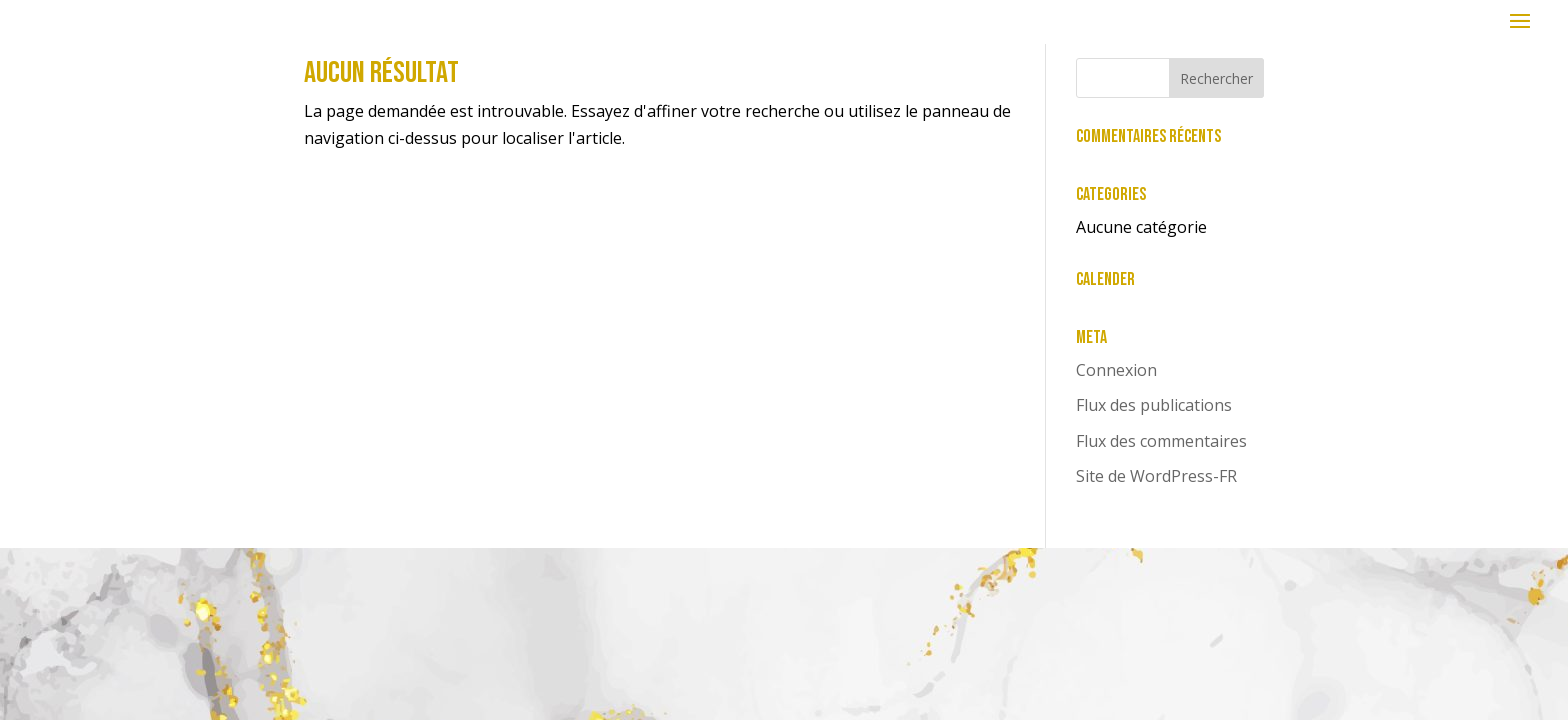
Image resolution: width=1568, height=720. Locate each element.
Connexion (1116, 370)
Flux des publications (1154, 405)
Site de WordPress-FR (1156, 476)
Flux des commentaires (1161, 441)
